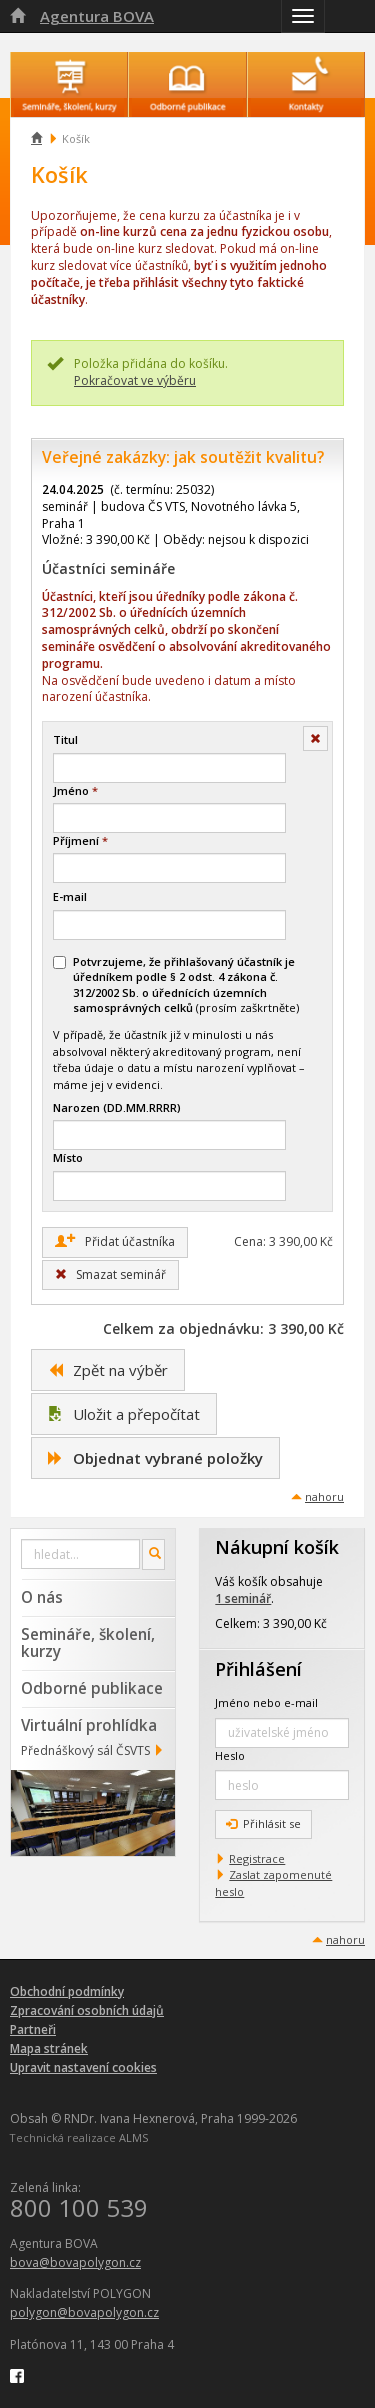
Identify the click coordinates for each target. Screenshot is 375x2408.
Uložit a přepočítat (124, 1414)
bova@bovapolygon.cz (75, 2262)
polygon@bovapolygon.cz (84, 2312)
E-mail (70, 896)
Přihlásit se (263, 1823)
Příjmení (80, 840)
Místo (68, 1157)
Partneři (33, 2029)
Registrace (257, 1858)
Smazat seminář (110, 1274)
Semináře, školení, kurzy (88, 1642)
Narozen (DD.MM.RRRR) (117, 1107)
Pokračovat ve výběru (135, 380)
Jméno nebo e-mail (266, 1702)
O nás (42, 1597)
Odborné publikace (92, 1688)
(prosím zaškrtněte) (176, 984)
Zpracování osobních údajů (87, 2010)
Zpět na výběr (108, 1370)
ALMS (133, 2137)
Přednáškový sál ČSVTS (85, 1750)
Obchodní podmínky (67, 1991)
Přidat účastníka (115, 1241)
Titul (65, 739)
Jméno (75, 790)
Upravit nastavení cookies (83, 2067)
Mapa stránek (49, 2048)
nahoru (324, 1496)
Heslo (230, 1755)
